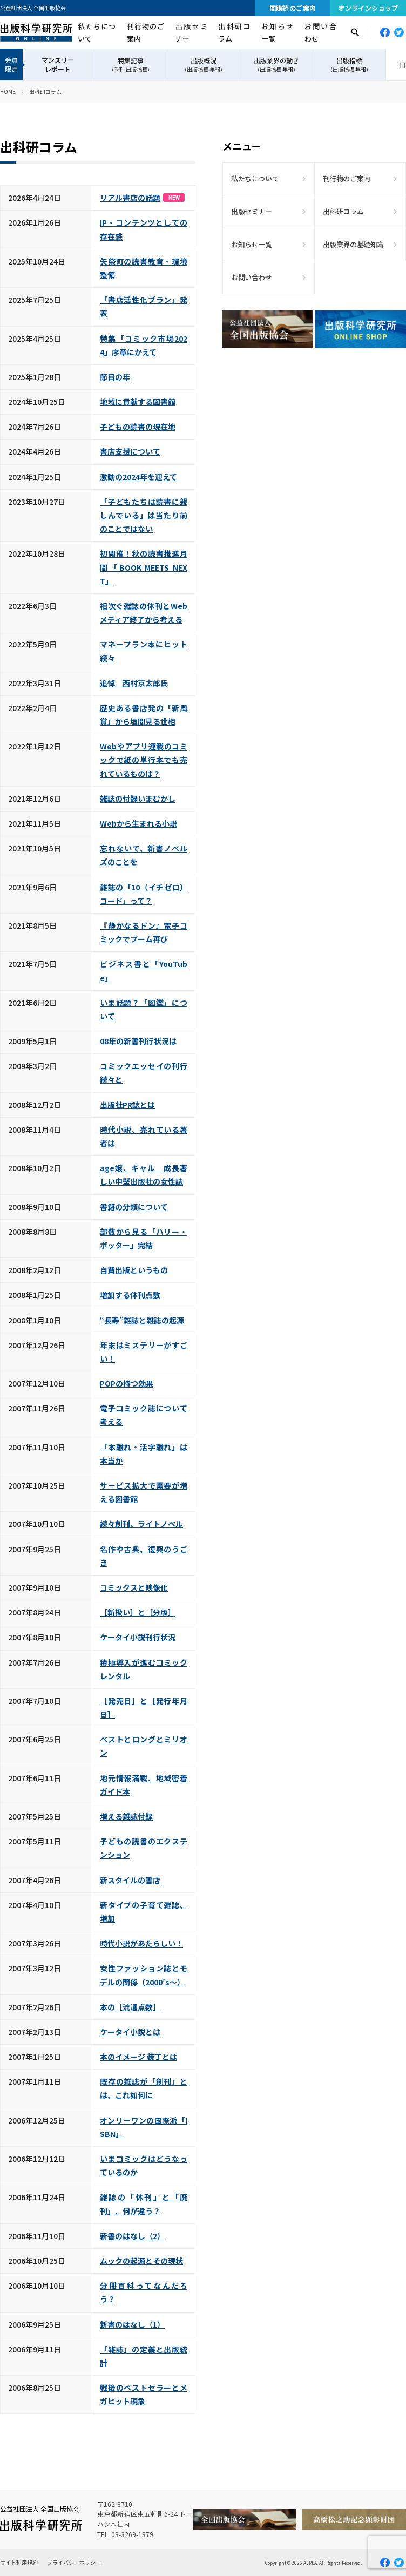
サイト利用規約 (19, 2562)
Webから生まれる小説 (138, 823)
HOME (8, 91)
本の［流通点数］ (130, 2007)
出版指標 (349, 65)
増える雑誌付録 (126, 1816)
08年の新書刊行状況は (138, 1041)
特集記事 (131, 65)
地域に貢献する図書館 (137, 401)
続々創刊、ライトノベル (141, 1523)
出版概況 (203, 65)
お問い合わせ (320, 32)
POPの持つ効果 (126, 1383)
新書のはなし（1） (132, 2324)
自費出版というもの (134, 1270)
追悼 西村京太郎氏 (134, 683)
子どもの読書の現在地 (137, 426)
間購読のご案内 (292, 7)
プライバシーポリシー (74, 2562)
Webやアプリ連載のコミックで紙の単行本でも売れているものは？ (143, 760)
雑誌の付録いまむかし (137, 798)
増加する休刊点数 (130, 1294)
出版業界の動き (276, 65)
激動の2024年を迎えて (138, 476)
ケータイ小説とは (130, 2031)
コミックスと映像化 (134, 1587)
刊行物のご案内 (145, 32)
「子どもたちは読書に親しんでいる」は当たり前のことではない (143, 515)
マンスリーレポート (58, 64)
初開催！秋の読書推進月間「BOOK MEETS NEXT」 (143, 567)
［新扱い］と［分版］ (137, 1612)
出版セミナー (191, 32)
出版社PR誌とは (127, 1104)
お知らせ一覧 (277, 32)
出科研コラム (234, 32)
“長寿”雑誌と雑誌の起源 (142, 1320)
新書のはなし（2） (132, 2235)
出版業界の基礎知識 (353, 244)
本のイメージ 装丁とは (138, 2056)
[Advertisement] (314, 450)
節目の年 (115, 376)
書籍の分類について (134, 1206)
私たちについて (96, 32)
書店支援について (130, 451)
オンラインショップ (368, 7)
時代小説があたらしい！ (141, 1943)
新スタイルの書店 (130, 1880)
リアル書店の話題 (142, 197)
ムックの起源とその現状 (141, 2260)
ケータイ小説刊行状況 (137, 1637)
